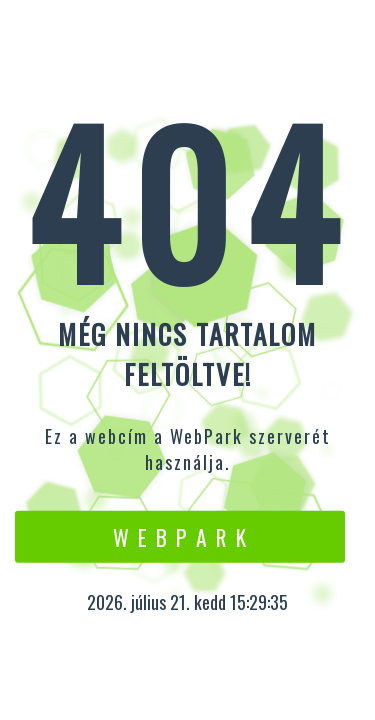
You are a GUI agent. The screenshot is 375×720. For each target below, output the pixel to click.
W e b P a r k (180, 536)
